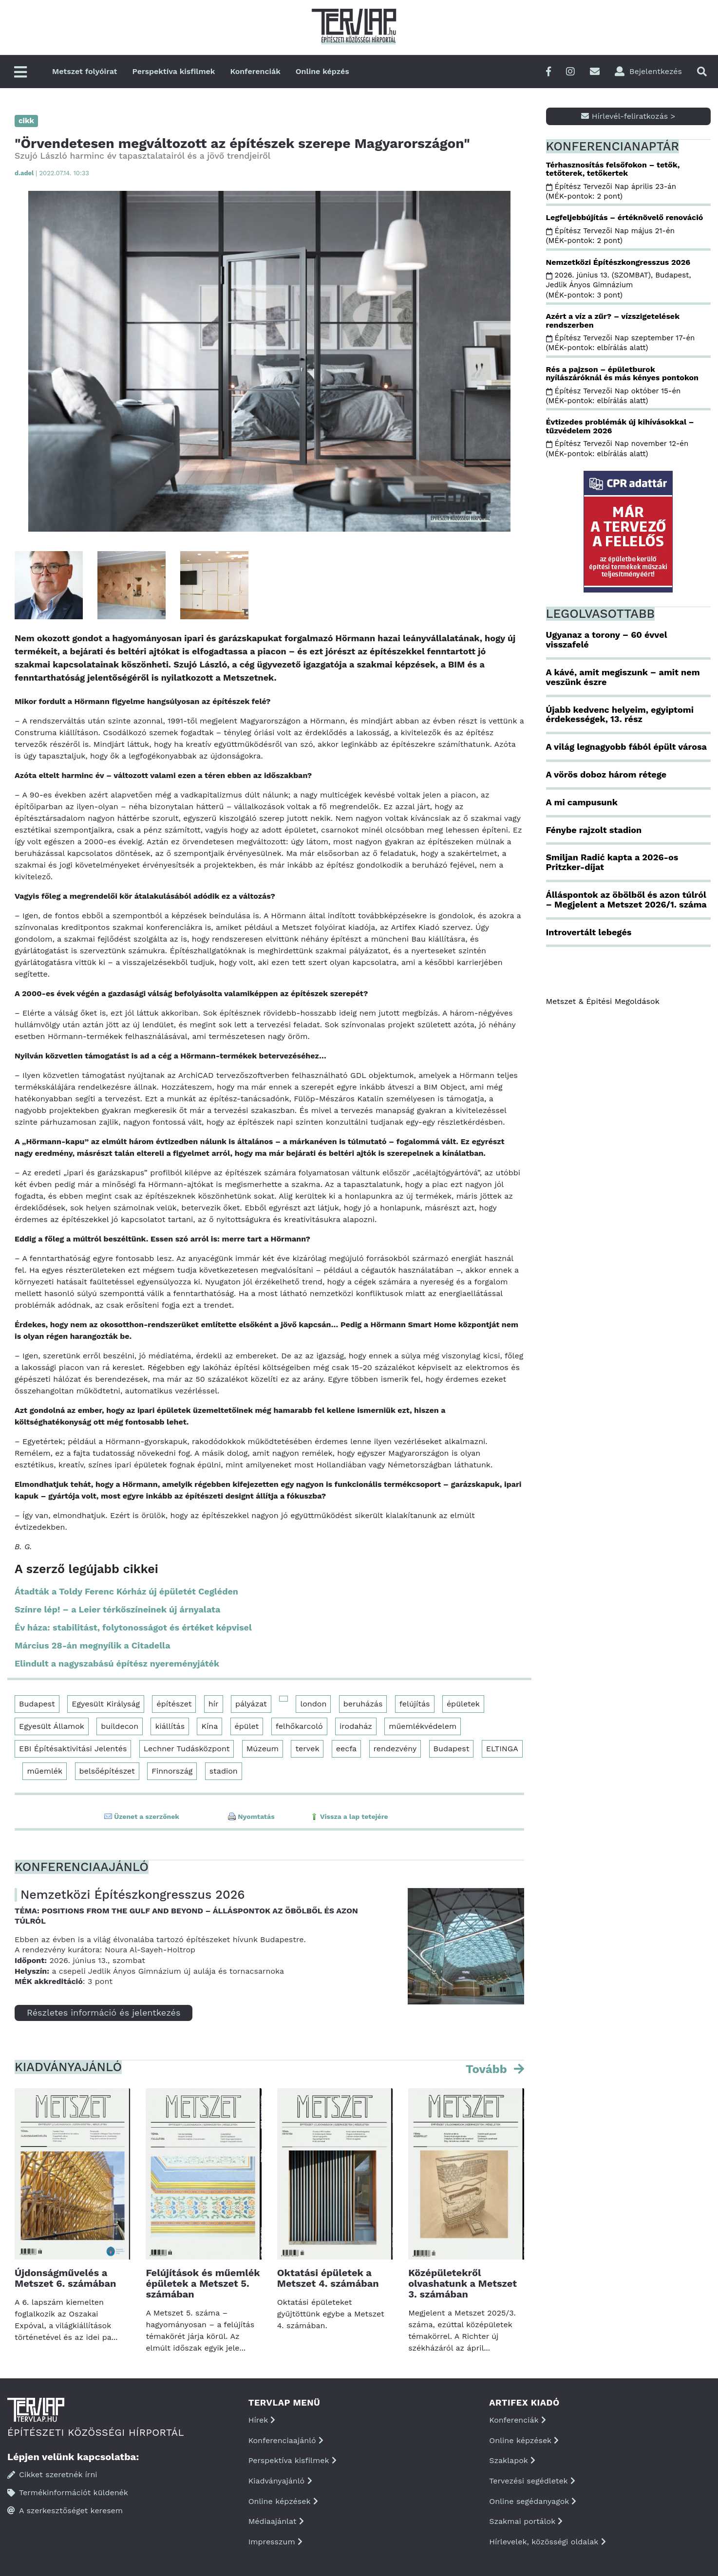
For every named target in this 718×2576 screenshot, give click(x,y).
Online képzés (322, 71)
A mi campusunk (582, 802)
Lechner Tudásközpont (187, 1748)
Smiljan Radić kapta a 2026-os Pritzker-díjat (612, 862)
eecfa (346, 1748)
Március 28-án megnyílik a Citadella (92, 1645)
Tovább (488, 2069)
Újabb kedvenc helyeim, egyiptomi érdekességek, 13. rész (620, 714)
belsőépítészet (107, 1771)
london (313, 1703)
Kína (209, 1726)
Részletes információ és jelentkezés (103, 2012)
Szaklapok (512, 2460)
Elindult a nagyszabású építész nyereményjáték (117, 1663)
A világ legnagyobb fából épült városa (626, 746)
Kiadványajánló (280, 2480)
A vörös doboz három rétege (606, 774)
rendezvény (395, 1748)
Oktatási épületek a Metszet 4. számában (328, 2278)
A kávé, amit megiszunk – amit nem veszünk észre (623, 677)
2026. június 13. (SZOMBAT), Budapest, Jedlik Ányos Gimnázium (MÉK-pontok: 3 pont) (618, 285)
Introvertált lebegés (589, 932)
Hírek (262, 2420)
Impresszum (275, 2541)
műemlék (44, 1771)
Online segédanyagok (532, 2501)
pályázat (251, 1703)
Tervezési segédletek (532, 2480)
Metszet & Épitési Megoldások (603, 1001)
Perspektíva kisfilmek (173, 71)
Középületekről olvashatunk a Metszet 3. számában (462, 2283)
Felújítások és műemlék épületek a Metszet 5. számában (203, 2283)
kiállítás (170, 1726)
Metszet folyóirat (84, 71)
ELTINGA (502, 1748)
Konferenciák (255, 71)
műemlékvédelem (422, 1726)
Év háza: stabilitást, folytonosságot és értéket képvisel (133, 1627)
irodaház (356, 1726)
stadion (223, 1771)
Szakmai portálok (526, 2521)
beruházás (363, 1703)
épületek (463, 1703)
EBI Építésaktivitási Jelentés (73, 1748)
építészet (173, 1703)
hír (213, 1703)
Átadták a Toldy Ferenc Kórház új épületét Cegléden (126, 1591)
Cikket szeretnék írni (52, 2474)
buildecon (119, 1726)
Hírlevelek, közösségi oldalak (547, 2541)
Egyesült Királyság (106, 1703)
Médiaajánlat (276, 2521)
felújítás (414, 1703)
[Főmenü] (20, 73)
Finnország (171, 1771)
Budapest (37, 1703)
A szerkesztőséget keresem (65, 2510)
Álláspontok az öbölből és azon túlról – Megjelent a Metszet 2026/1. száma (626, 899)
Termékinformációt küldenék (67, 2492)
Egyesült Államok (51, 1726)
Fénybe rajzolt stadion (594, 830)
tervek (307, 1748)
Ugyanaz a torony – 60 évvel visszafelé (606, 639)
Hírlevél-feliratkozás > (628, 116)
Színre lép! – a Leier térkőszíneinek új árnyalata (117, 1609)
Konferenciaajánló (285, 2440)
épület (247, 1726)
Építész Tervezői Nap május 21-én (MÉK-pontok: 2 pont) (610, 235)
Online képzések (283, 2501)
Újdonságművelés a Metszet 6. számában (65, 2278)
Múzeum (262, 1748)
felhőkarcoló (299, 1726)
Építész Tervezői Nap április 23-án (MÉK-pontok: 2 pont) (611, 191)
